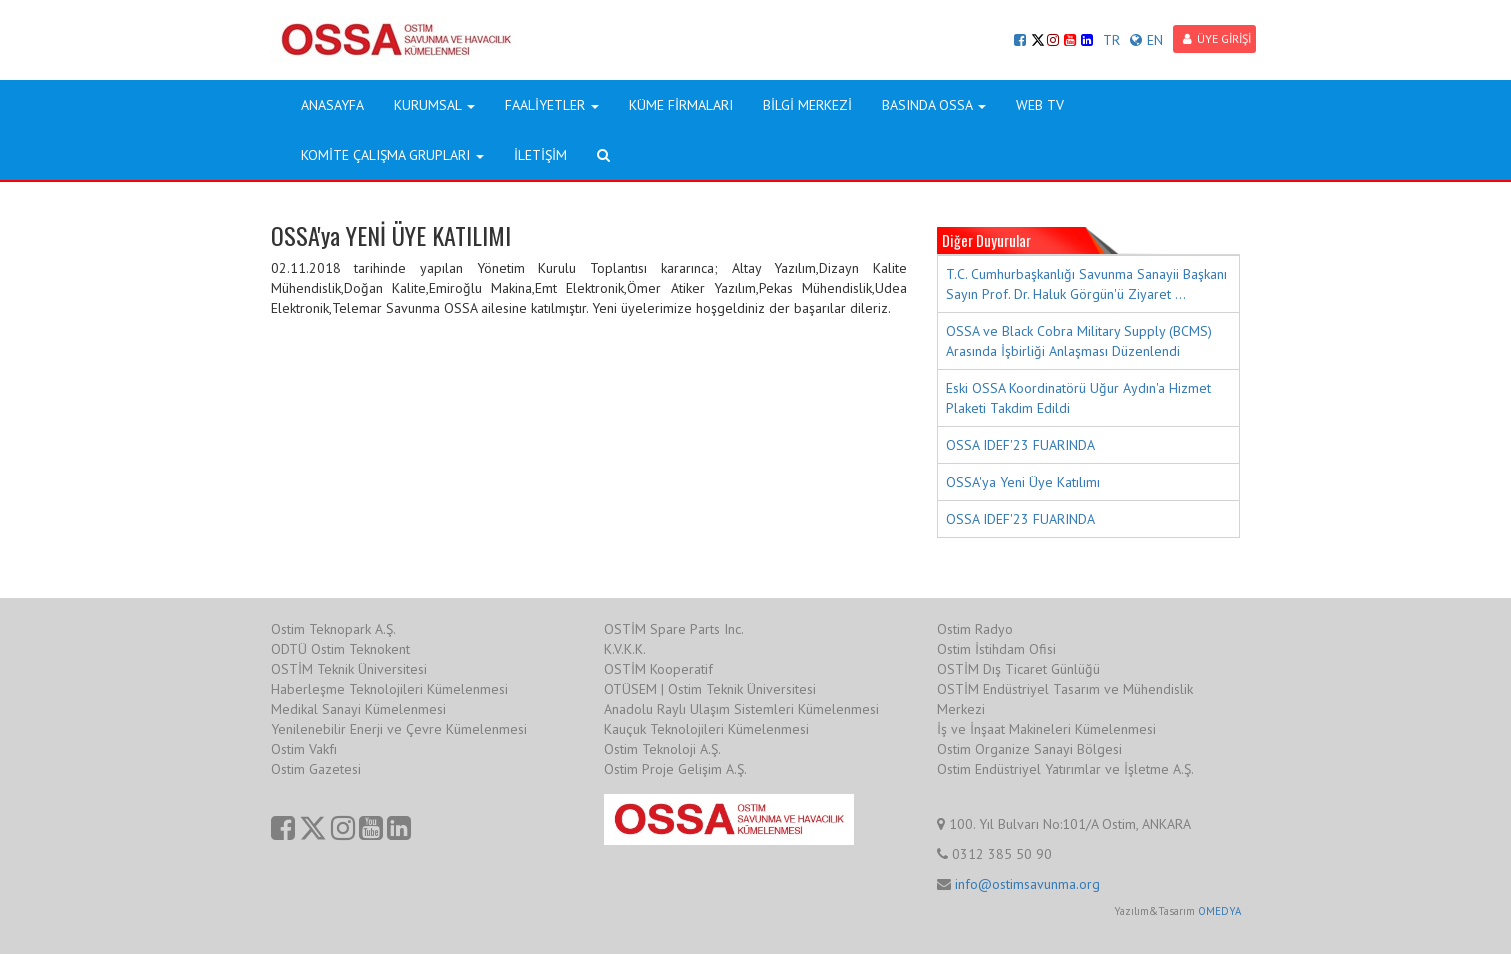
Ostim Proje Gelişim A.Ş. (675, 769)
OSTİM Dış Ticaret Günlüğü (1018, 669)
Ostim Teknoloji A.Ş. (662, 749)
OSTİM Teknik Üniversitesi (349, 669)
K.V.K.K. (625, 649)
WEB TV (1040, 105)
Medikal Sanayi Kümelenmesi (358, 709)
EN (1146, 40)
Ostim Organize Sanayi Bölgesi (1029, 749)
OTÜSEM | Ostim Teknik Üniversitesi (710, 689)
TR (1111, 40)
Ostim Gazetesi (316, 769)
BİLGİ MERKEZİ (807, 105)
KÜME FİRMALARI (681, 105)
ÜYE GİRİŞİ (1217, 38)
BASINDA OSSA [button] (934, 105)
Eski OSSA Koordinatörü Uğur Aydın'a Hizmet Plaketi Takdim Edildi (1078, 398)
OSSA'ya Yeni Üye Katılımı (1023, 482)
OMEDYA (1219, 911)
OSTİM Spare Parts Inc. (674, 629)
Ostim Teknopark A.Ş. (333, 629)
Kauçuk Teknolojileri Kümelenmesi (706, 729)
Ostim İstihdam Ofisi (996, 649)
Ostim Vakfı (304, 749)
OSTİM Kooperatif (658, 669)
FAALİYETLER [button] (552, 105)
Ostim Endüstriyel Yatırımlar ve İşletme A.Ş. (1065, 769)
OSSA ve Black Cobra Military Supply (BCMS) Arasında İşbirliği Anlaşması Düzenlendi (1079, 341)
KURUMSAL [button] (434, 105)
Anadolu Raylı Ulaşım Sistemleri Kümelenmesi (741, 709)
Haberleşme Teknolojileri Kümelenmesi (389, 689)
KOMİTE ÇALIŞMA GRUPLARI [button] (392, 155)
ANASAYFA (332, 105)
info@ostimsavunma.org (1027, 884)
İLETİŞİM (540, 155)
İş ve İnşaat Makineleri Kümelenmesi (1046, 729)
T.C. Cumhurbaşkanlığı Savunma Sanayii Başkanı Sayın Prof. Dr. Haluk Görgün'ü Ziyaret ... (1086, 284)
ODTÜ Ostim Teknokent (340, 649)
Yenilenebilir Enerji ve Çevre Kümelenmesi (399, 729)
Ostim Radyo (975, 629)
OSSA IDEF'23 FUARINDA (1020, 445)
